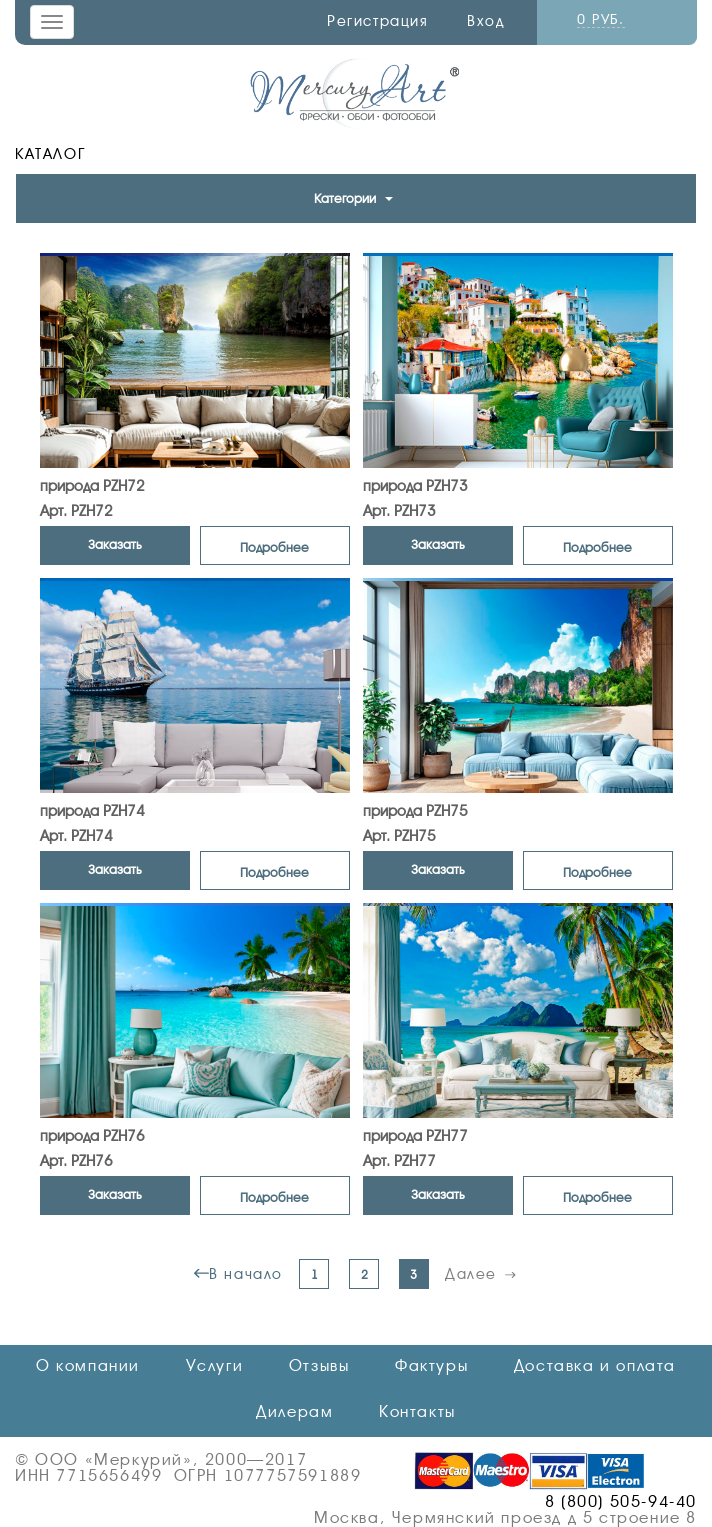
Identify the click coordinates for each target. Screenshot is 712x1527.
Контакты (417, 1412)
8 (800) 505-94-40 (621, 1502)
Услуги (215, 1366)
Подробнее (274, 547)
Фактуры (431, 1366)
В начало (246, 1274)
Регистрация (378, 21)
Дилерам (294, 1412)
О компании (88, 1366)
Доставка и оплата (595, 1366)
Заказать (115, 544)
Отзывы (319, 1366)
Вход (485, 21)
